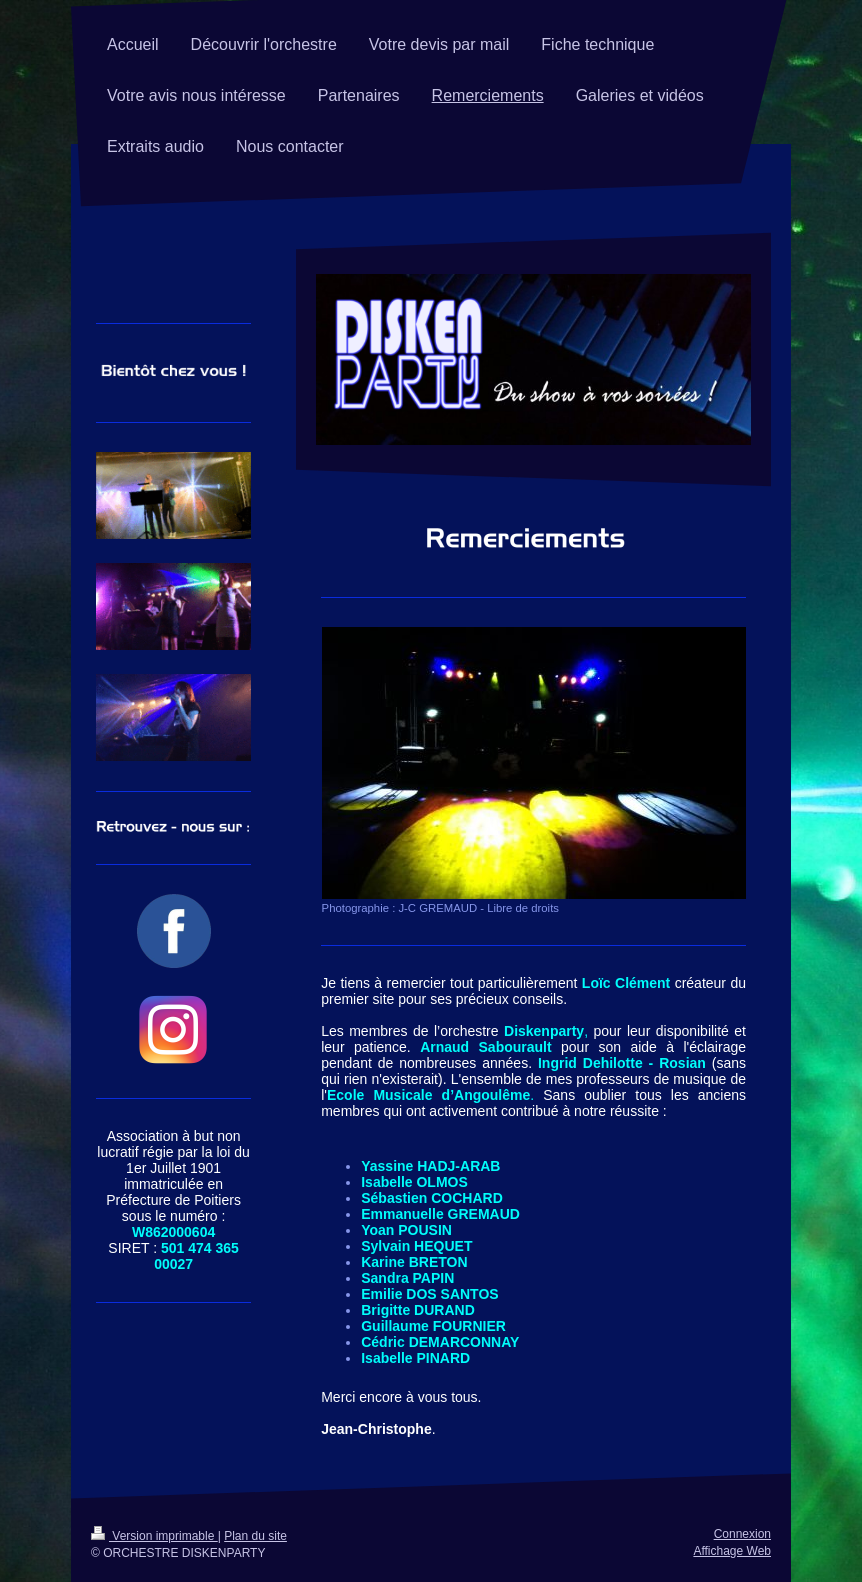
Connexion (742, 1534)
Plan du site (255, 1536)
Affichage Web (732, 1551)
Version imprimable (154, 1536)
